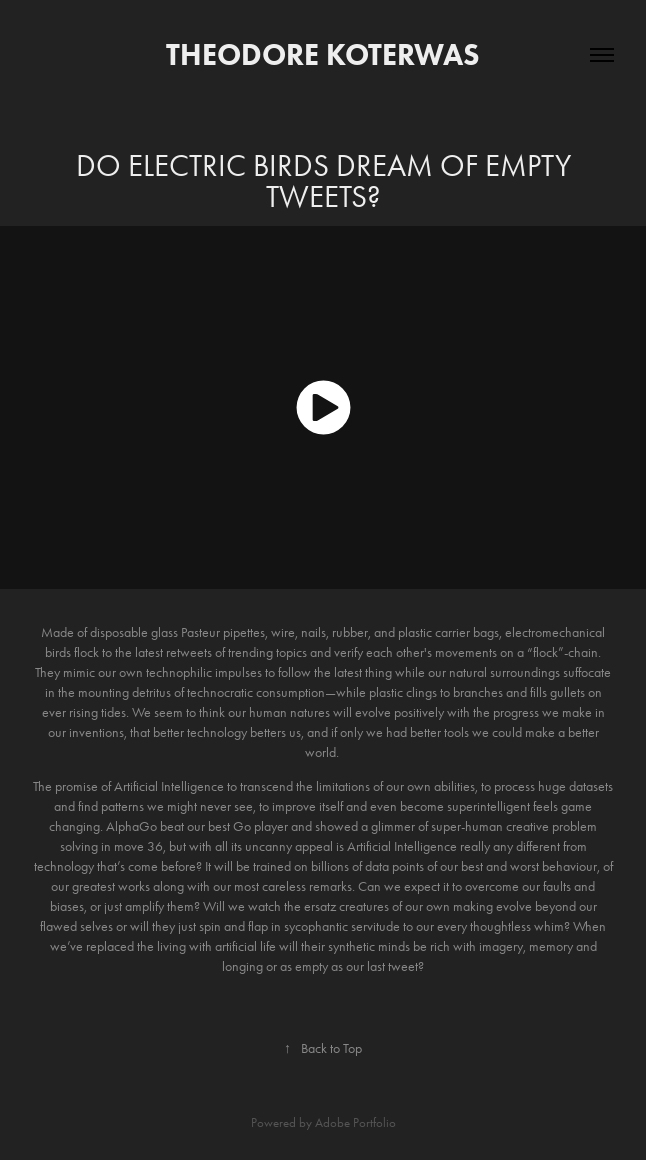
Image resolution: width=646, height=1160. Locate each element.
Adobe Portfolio (355, 1122)
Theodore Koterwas (323, 54)
